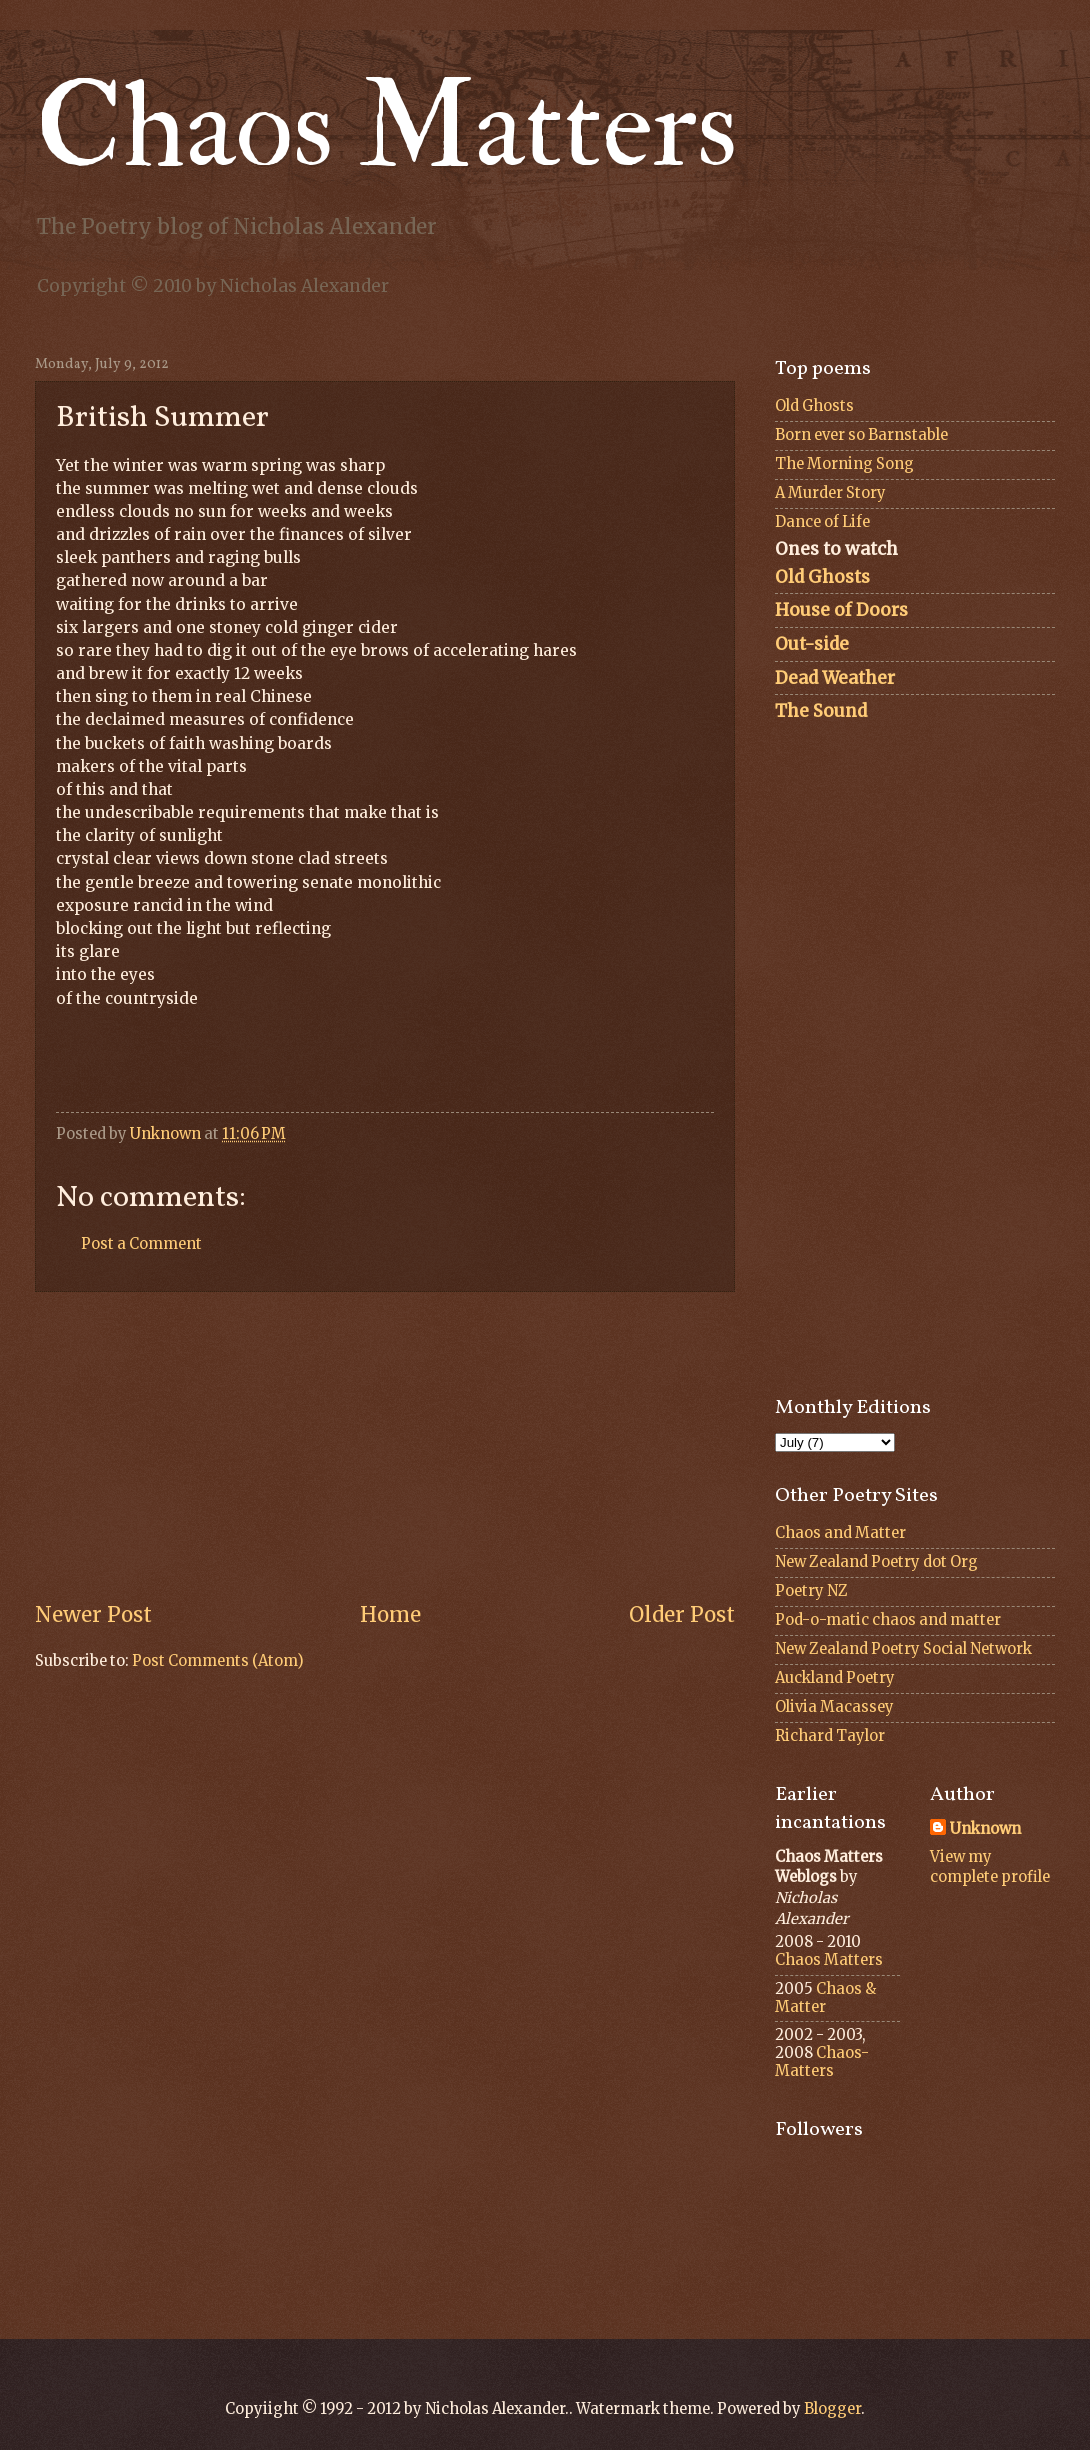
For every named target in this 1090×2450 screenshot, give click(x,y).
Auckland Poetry (835, 1678)
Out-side (812, 644)
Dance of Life (822, 522)
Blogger (832, 2409)
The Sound (821, 711)
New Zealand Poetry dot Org (876, 1562)
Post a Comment (141, 1244)
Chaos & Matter (825, 1998)
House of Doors (841, 610)
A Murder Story (830, 493)
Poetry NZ (811, 1591)
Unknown (985, 1829)
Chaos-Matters (822, 2062)
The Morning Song (844, 464)
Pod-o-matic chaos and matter (888, 1620)
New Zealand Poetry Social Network (903, 1649)
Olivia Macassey (834, 1707)
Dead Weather (835, 678)
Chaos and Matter (840, 1533)
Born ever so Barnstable (861, 435)
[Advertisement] (385, 1447)
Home (390, 1615)
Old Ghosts (814, 406)
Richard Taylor (830, 1736)
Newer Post (93, 1615)
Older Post (682, 1615)
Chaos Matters (386, 127)
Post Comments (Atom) (218, 1661)
